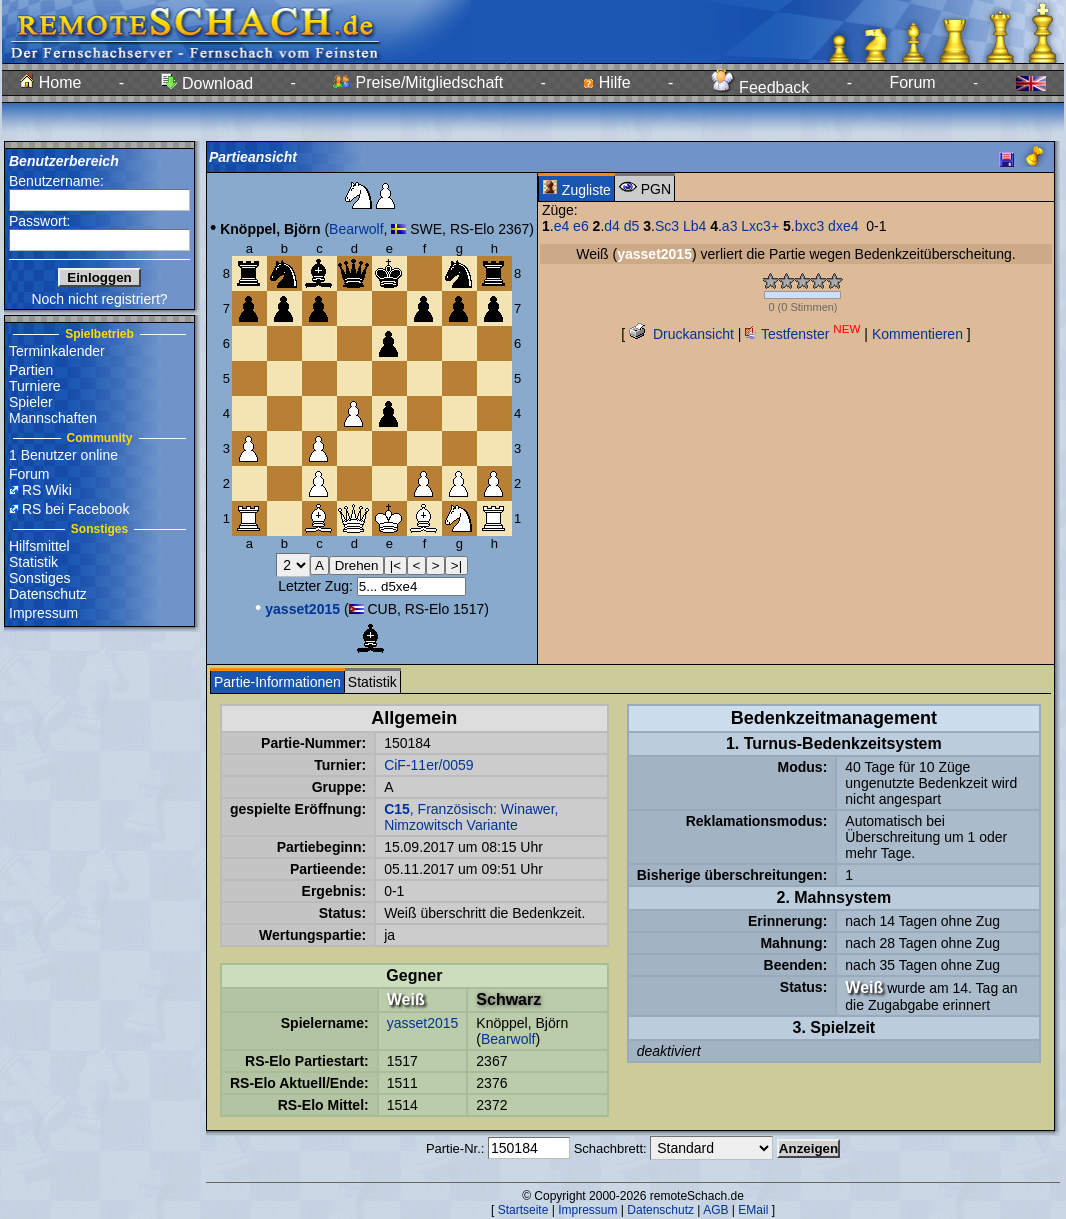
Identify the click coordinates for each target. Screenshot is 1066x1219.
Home (50, 82)
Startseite (523, 1210)
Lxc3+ (760, 226)
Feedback (760, 87)
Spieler (31, 402)
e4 (562, 226)
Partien (31, 370)
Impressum (43, 613)
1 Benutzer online (63, 455)
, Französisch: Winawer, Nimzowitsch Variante (471, 817)
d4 (612, 226)
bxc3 (810, 226)
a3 (730, 226)
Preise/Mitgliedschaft (418, 82)
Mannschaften (53, 418)
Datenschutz (48, 594)
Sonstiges (39, 578)
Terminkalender (57, 351)
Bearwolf (356, 229)
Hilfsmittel (39, 546)
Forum (912, 82)
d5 (632, 226)
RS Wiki (47, 490)
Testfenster (802, 334)
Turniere (35, 386)
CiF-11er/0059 (429, 765)
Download (207, 83)
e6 (581, 226)
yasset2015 (423, 1023)
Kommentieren (917, 334)
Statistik (33, 562)
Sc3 (667, 226)
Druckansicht (681, 334)
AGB (715, 1210)
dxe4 (843, 226)
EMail (753, 1210)
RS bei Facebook (75, 509)
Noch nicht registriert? (99, 299)
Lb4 (694, 226)
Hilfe (606, 82)
